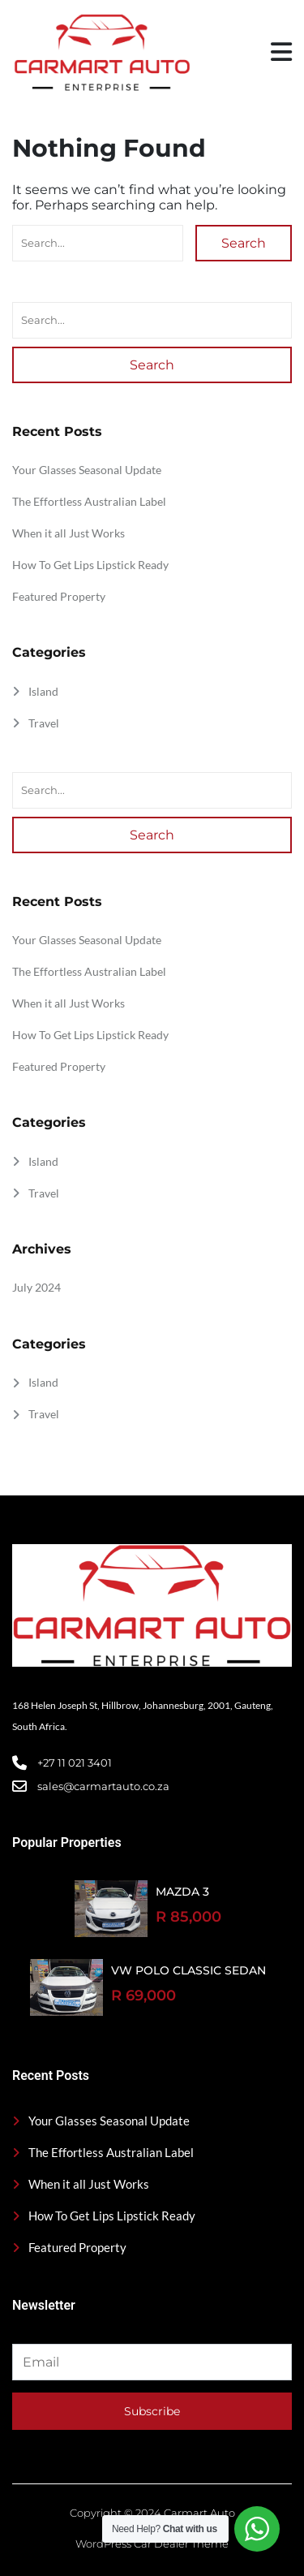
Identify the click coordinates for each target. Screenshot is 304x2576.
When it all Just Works (68, 533)
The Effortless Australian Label (89, 501)
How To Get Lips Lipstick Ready (90, 565)
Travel (43, 723)
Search (243, 243)
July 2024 (36, 1287)
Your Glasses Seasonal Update (86, 470)
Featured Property (58, 596)
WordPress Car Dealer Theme (152, 2543)
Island (43, 691)
